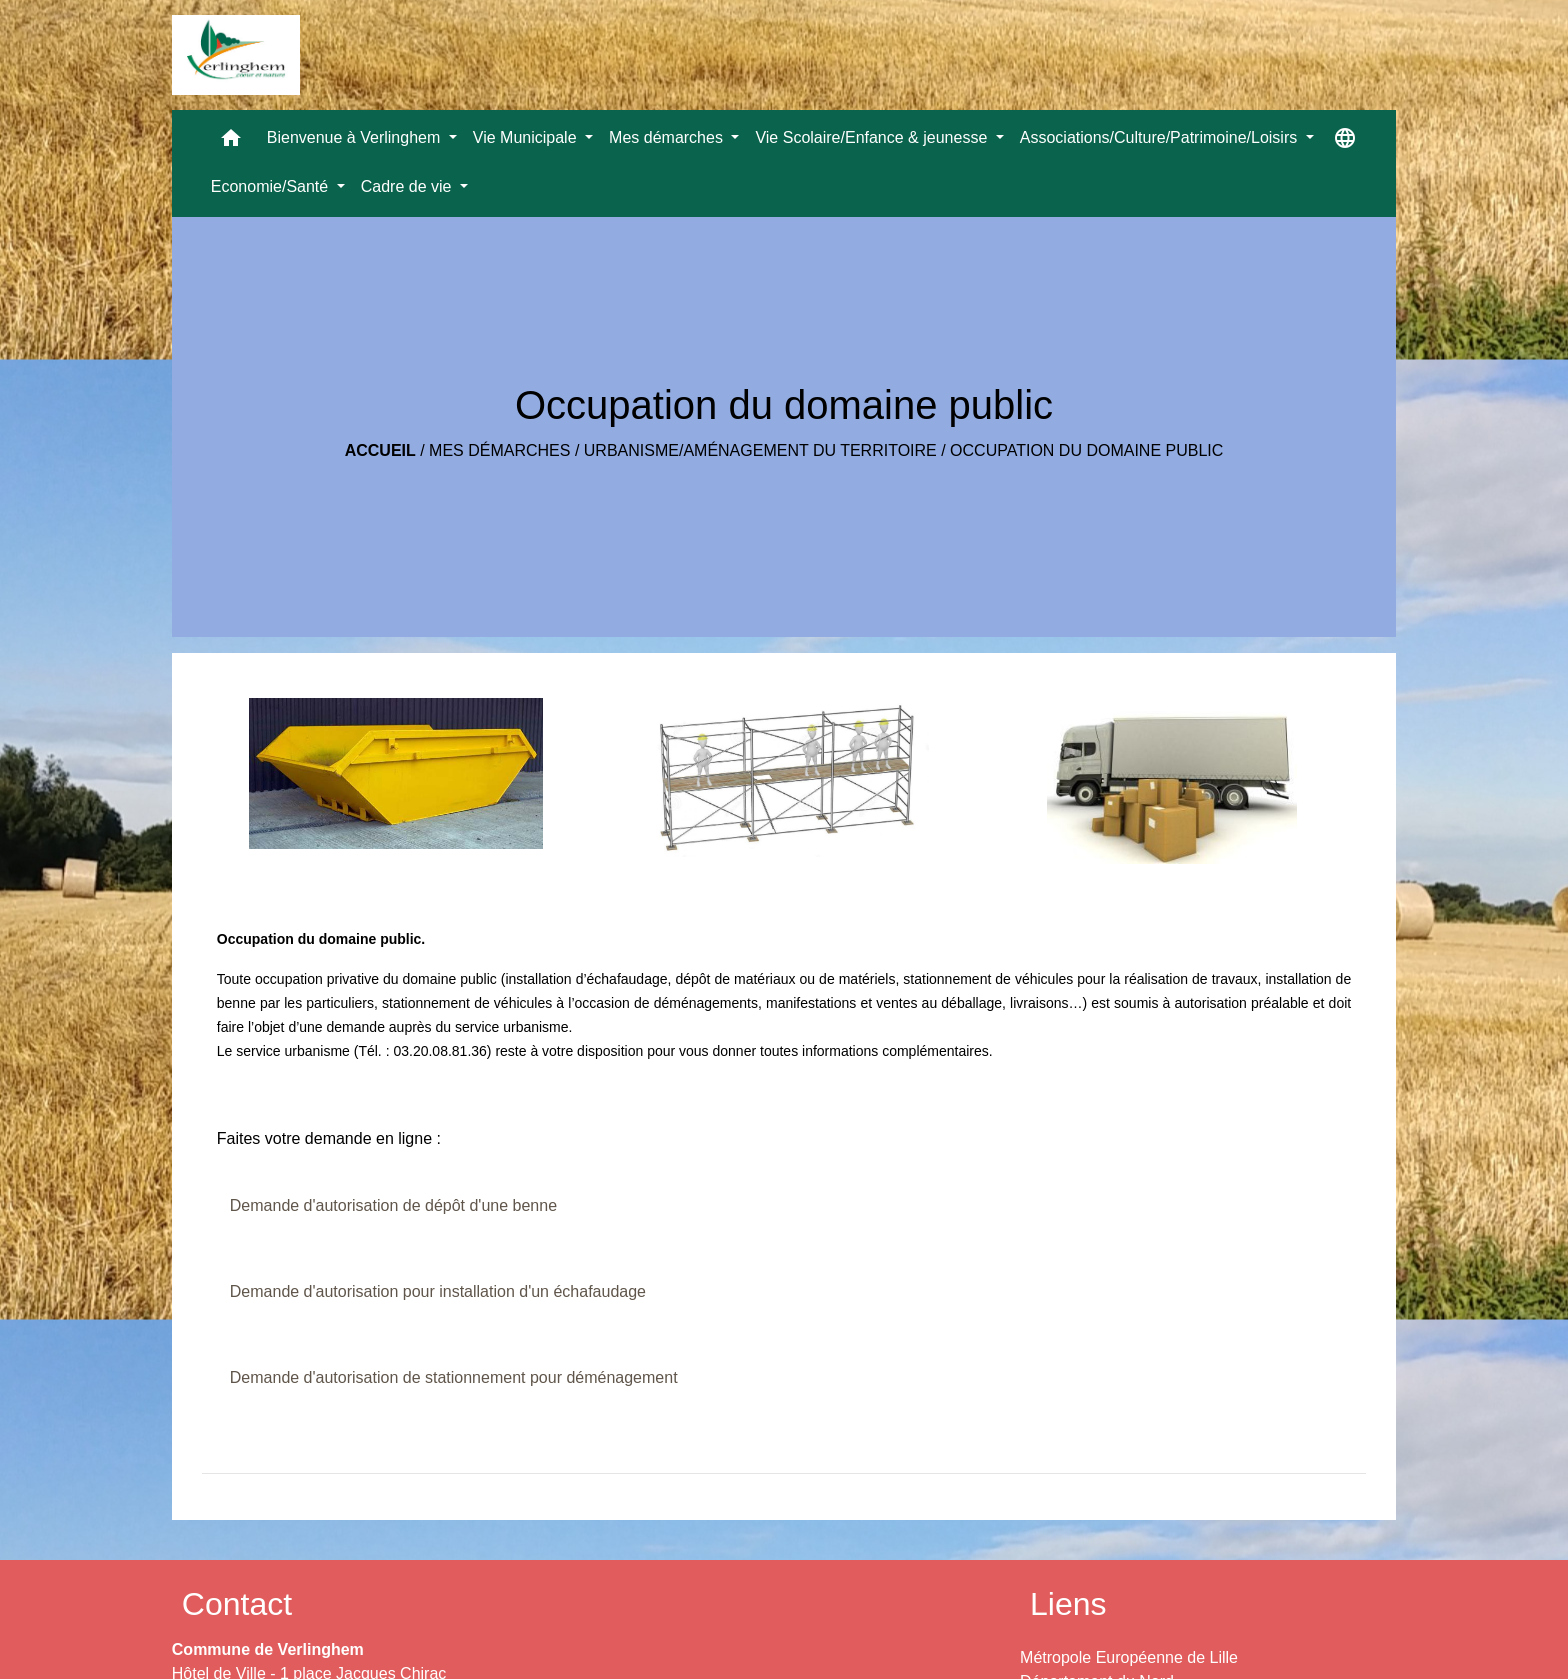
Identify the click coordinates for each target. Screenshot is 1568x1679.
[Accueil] (236, 55)
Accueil (380, 450)
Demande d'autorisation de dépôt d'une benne (393, 1205)
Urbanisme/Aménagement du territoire (760, 450)
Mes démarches (499, 450)
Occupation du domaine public (1086, 450)
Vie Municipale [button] (527, 137)
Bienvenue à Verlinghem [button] (356, 137)
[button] (231, 142)
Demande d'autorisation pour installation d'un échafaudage (438, 1291)
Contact (237, 1604)
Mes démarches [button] (668, 137)
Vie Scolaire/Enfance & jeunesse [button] (873, 137)
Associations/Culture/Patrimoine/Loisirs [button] (1161, 137)
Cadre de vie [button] (408, 186)
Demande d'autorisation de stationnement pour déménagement (454, 1377)
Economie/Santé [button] (272, 186)
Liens (1068, 1604)
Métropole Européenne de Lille (1129, 1657)
